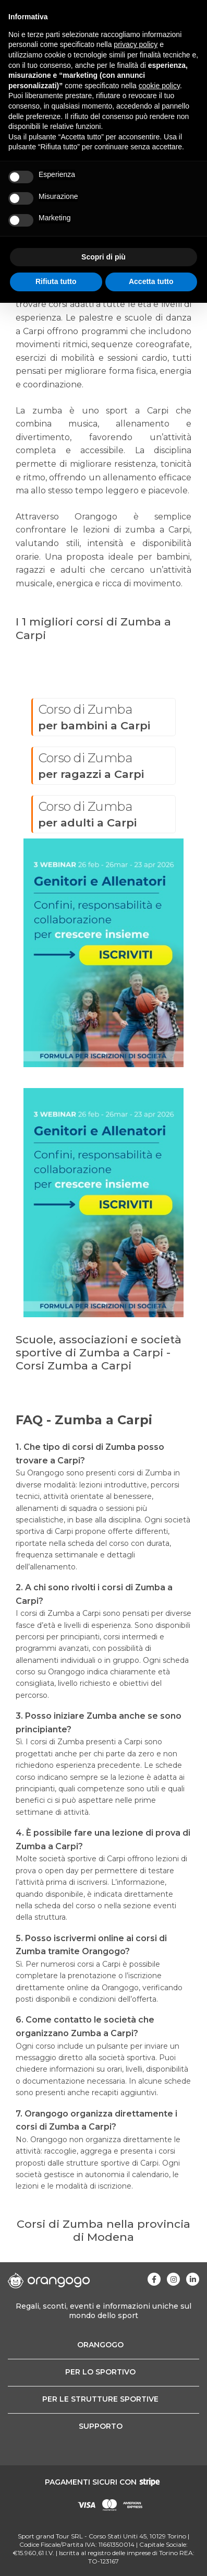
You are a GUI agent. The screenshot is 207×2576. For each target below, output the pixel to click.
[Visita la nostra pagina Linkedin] (192, 2279)
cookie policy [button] (159, 85)
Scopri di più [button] (103, 257)
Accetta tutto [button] (151, 281)
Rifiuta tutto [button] (56, 281)
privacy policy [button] (135, 44)
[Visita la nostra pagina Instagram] (173, 2279)
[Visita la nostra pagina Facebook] (154, 2279)
